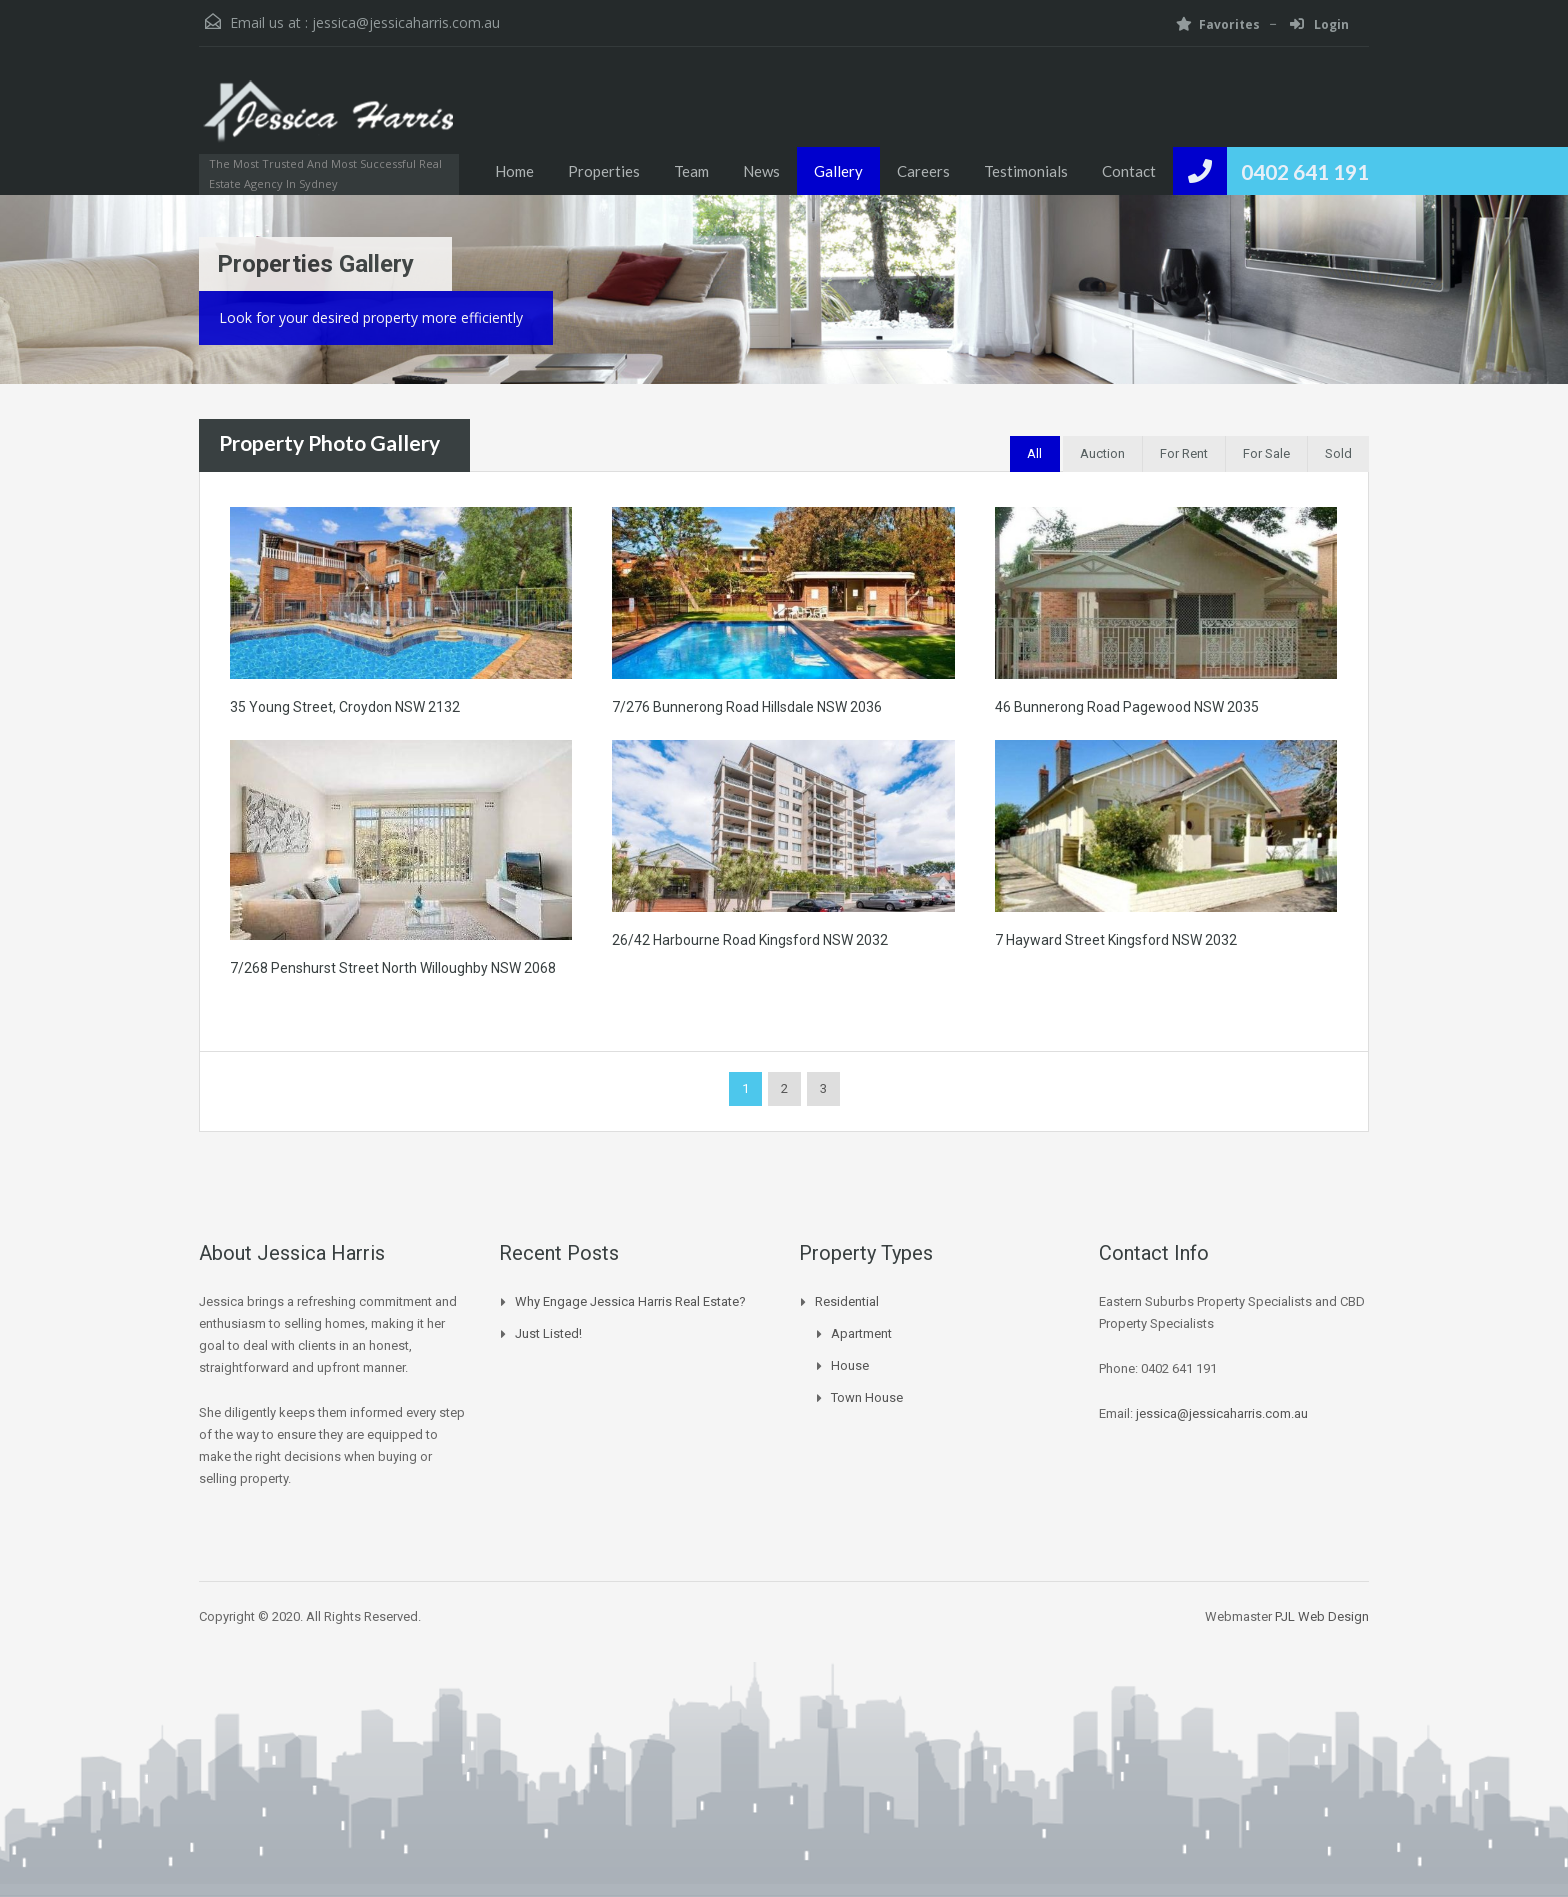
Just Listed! (548, 1333)
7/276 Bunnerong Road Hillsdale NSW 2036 (747, 707)
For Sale (1266, 453)
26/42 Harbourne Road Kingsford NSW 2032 (750, 940)
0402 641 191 (1305, 171)
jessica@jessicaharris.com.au (406, 22)
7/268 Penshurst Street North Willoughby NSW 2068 (393, 968)
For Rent (1184, 453)
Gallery (838, 171)
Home (514, 171)
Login (1319, 24)
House (850, 1365)
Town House (867, 1397)
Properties (604, 171)
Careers (923, 171)
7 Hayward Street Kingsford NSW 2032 (1116, 940)
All (1034, 453)
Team (691, 171)
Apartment (861, 1333)
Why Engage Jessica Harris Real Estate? (630, 1301)
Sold (1338, 453)
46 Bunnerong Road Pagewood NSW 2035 (1127, 707)
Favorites (1218, 24)
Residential (847, 1301)
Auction (1102, 453)
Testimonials (1026, 171)
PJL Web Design (1322, 1616)
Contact (1129, 171)
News (761, 171)
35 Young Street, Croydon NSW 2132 (345, 707)
